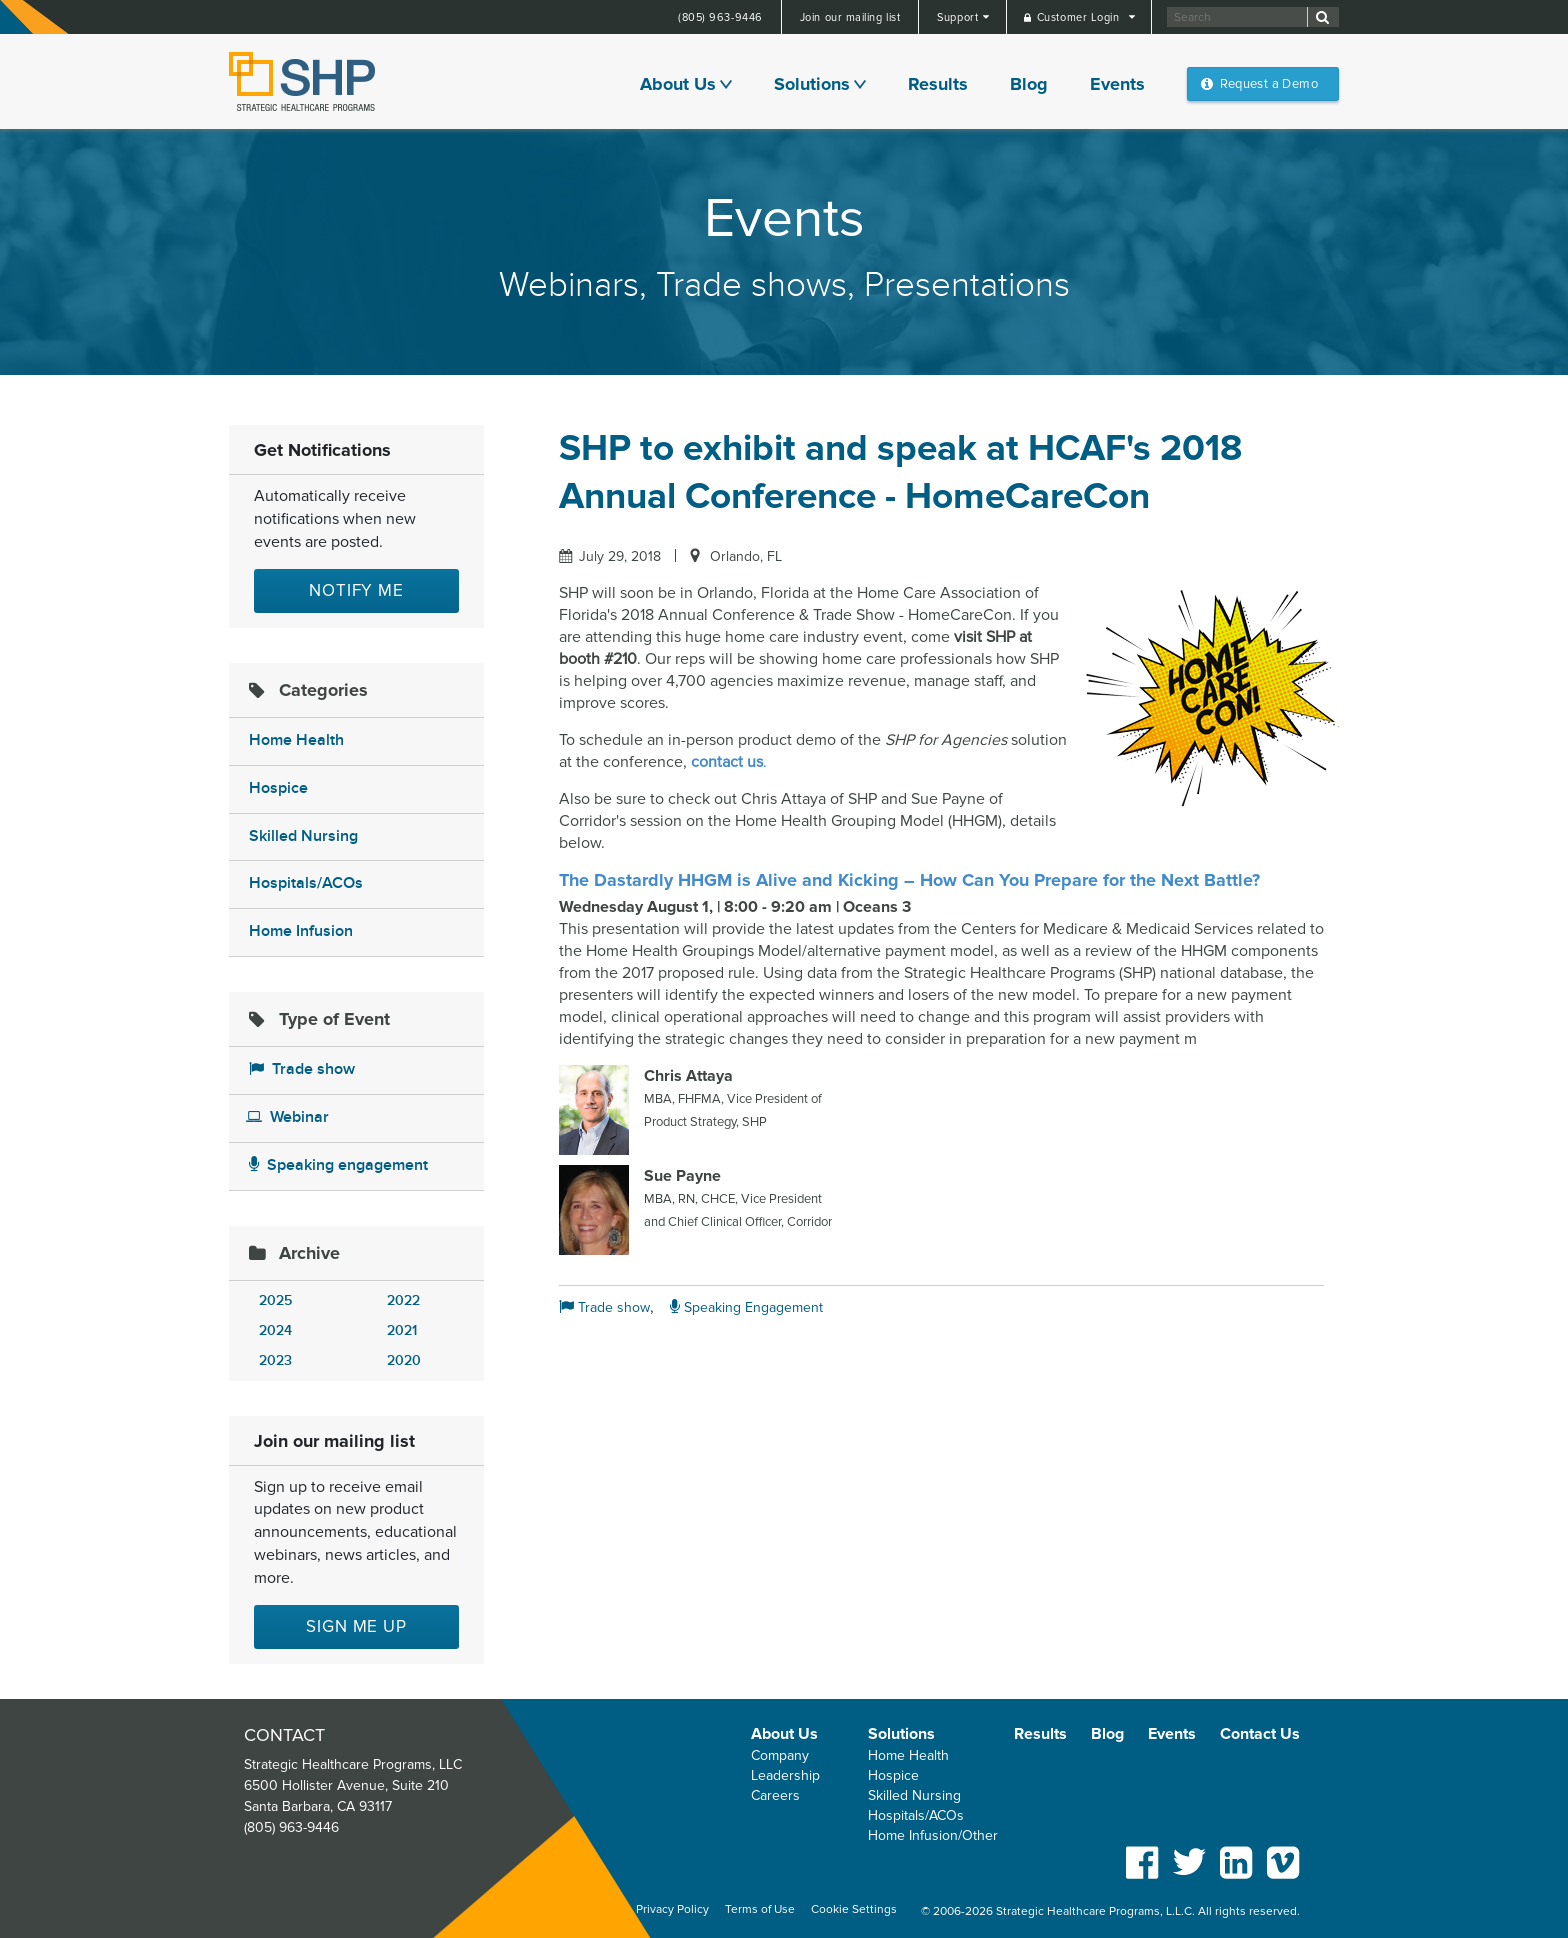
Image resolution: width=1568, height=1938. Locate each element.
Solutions (812, 84)
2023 (275, 1360)
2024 (275, 1330)
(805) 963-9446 (720, 17)
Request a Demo (1269, 84)
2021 (402, 1330)
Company (780, 1755)
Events (1117, 84)
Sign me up (356, 1626)
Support (959, 17)
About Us (678, 84)
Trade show (302, 1069)
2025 (275, 1300)
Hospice (278, 788)
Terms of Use (760, 1909)
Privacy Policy (672, 1909)
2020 (404, 1360)
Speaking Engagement (746, 1307)
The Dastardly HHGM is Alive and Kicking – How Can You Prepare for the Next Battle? (909, 880)
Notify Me (356, 590)
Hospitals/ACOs (306, 883)
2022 (403, 1300)
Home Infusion (301, 931)
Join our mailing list (850, 17)
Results (938, 84)
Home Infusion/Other (933, 1835)
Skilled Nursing (303, 836)
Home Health (296, 740)
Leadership (785, 1775)
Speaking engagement (338, 1165)
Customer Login (1080, 17)
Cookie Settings (854, 1909)
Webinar (287, 1117)
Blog (1029, 84)
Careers (775, 1795)
